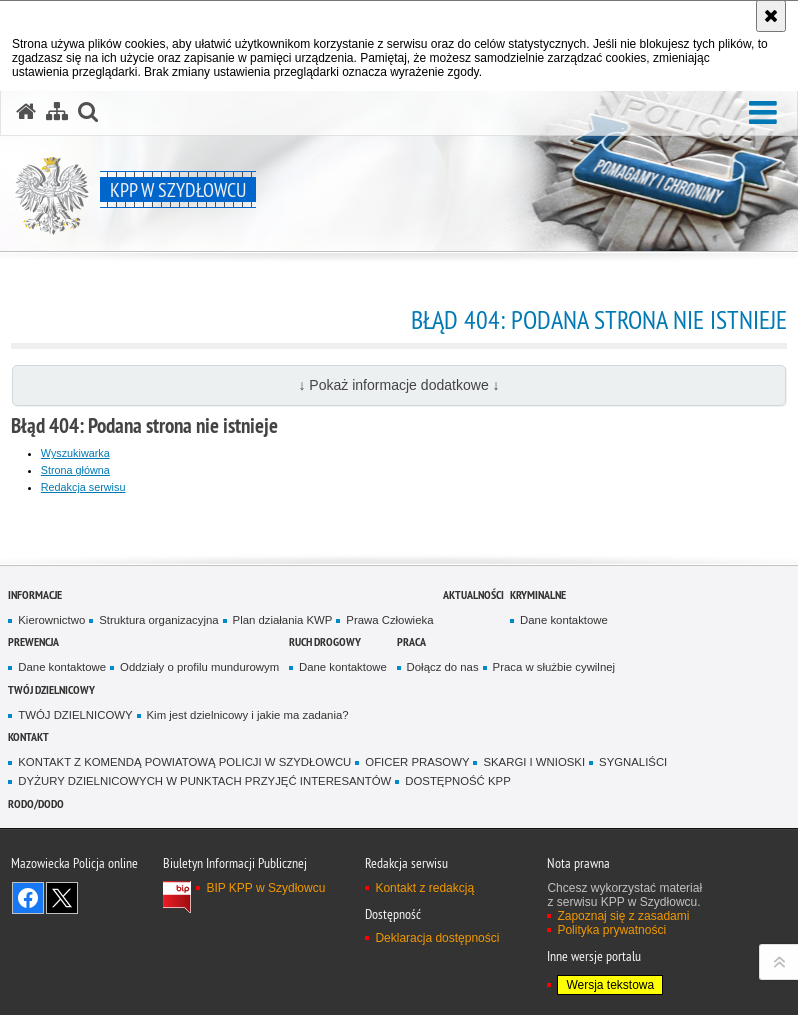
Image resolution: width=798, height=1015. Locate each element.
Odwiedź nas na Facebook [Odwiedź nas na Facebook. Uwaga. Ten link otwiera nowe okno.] (28, 898)
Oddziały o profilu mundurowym (199, 667)
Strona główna (75, 470)
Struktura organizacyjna (158, 620)
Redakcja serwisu (83, 487)
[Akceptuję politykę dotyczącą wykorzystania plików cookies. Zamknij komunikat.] (771, 16)
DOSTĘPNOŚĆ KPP (457, 781)
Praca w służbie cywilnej (554, 667)
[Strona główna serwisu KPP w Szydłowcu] (26, 112)
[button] (763, 113)
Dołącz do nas (443, 667)
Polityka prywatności (611, 930)
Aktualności (473, 594)
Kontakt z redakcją (424, 888)
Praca (411, 641)
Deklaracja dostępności (437, 938)
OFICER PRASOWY (417, 762)
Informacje (35, 594)
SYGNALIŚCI (633, 762)
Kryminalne (538, 594)
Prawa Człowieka (389, 620)
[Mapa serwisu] (57, 112)
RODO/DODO (36, 803)
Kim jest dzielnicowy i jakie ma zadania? (248, 715)
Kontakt (28, 736)
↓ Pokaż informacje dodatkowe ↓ (398, 385)
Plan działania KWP (283, 620)
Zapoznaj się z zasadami (623, 916)
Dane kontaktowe (564, 620)
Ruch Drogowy (325, 641)
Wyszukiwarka (75, 453)
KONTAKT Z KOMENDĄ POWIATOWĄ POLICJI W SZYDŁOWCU (184, 762)
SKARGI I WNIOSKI (534, 762)
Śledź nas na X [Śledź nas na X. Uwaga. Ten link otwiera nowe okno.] (62, 898)
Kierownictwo (51, 620)
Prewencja (33, 641)
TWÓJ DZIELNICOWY (51, 689)
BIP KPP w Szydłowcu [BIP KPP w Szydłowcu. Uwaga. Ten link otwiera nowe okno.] (265, 888)
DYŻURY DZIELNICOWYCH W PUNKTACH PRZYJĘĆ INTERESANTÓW (204, 781)
